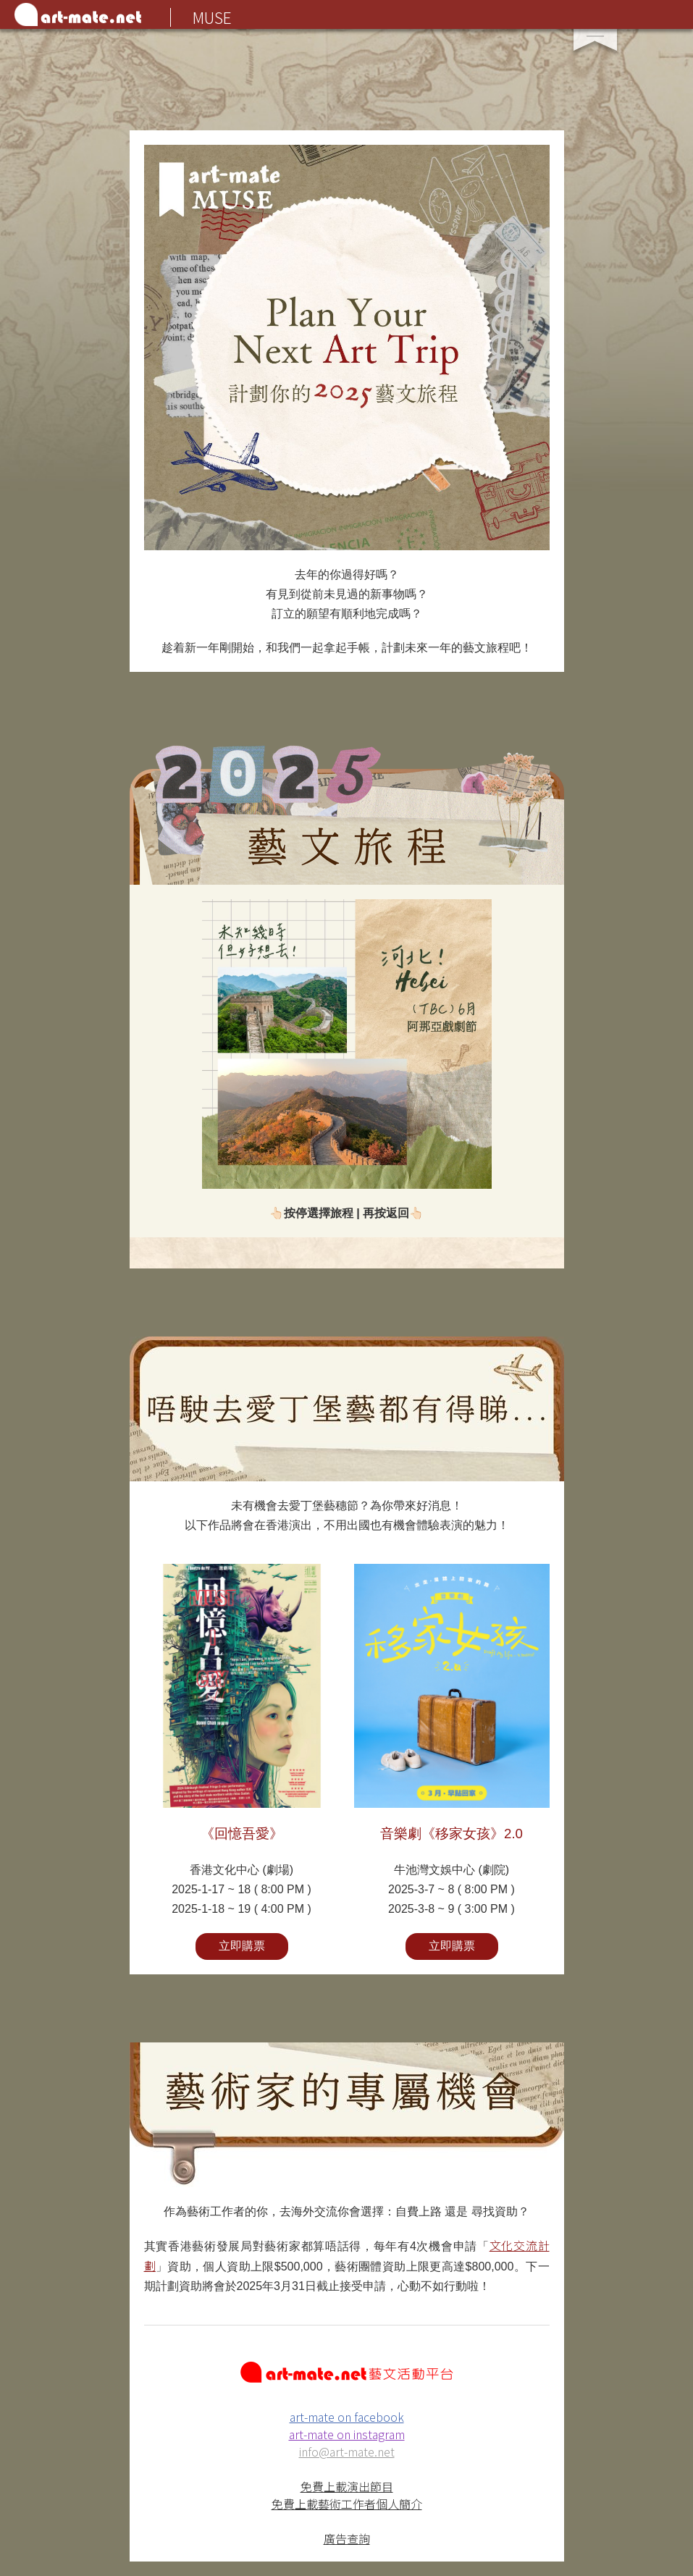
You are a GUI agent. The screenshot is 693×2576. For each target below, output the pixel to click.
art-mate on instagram (347, 2434)
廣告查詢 (347, 2538)
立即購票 (242, 1946)
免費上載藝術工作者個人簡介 (347, 2503)
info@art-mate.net (347, 2451)
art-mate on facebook (347, 2416)
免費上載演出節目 (347, 2486)
